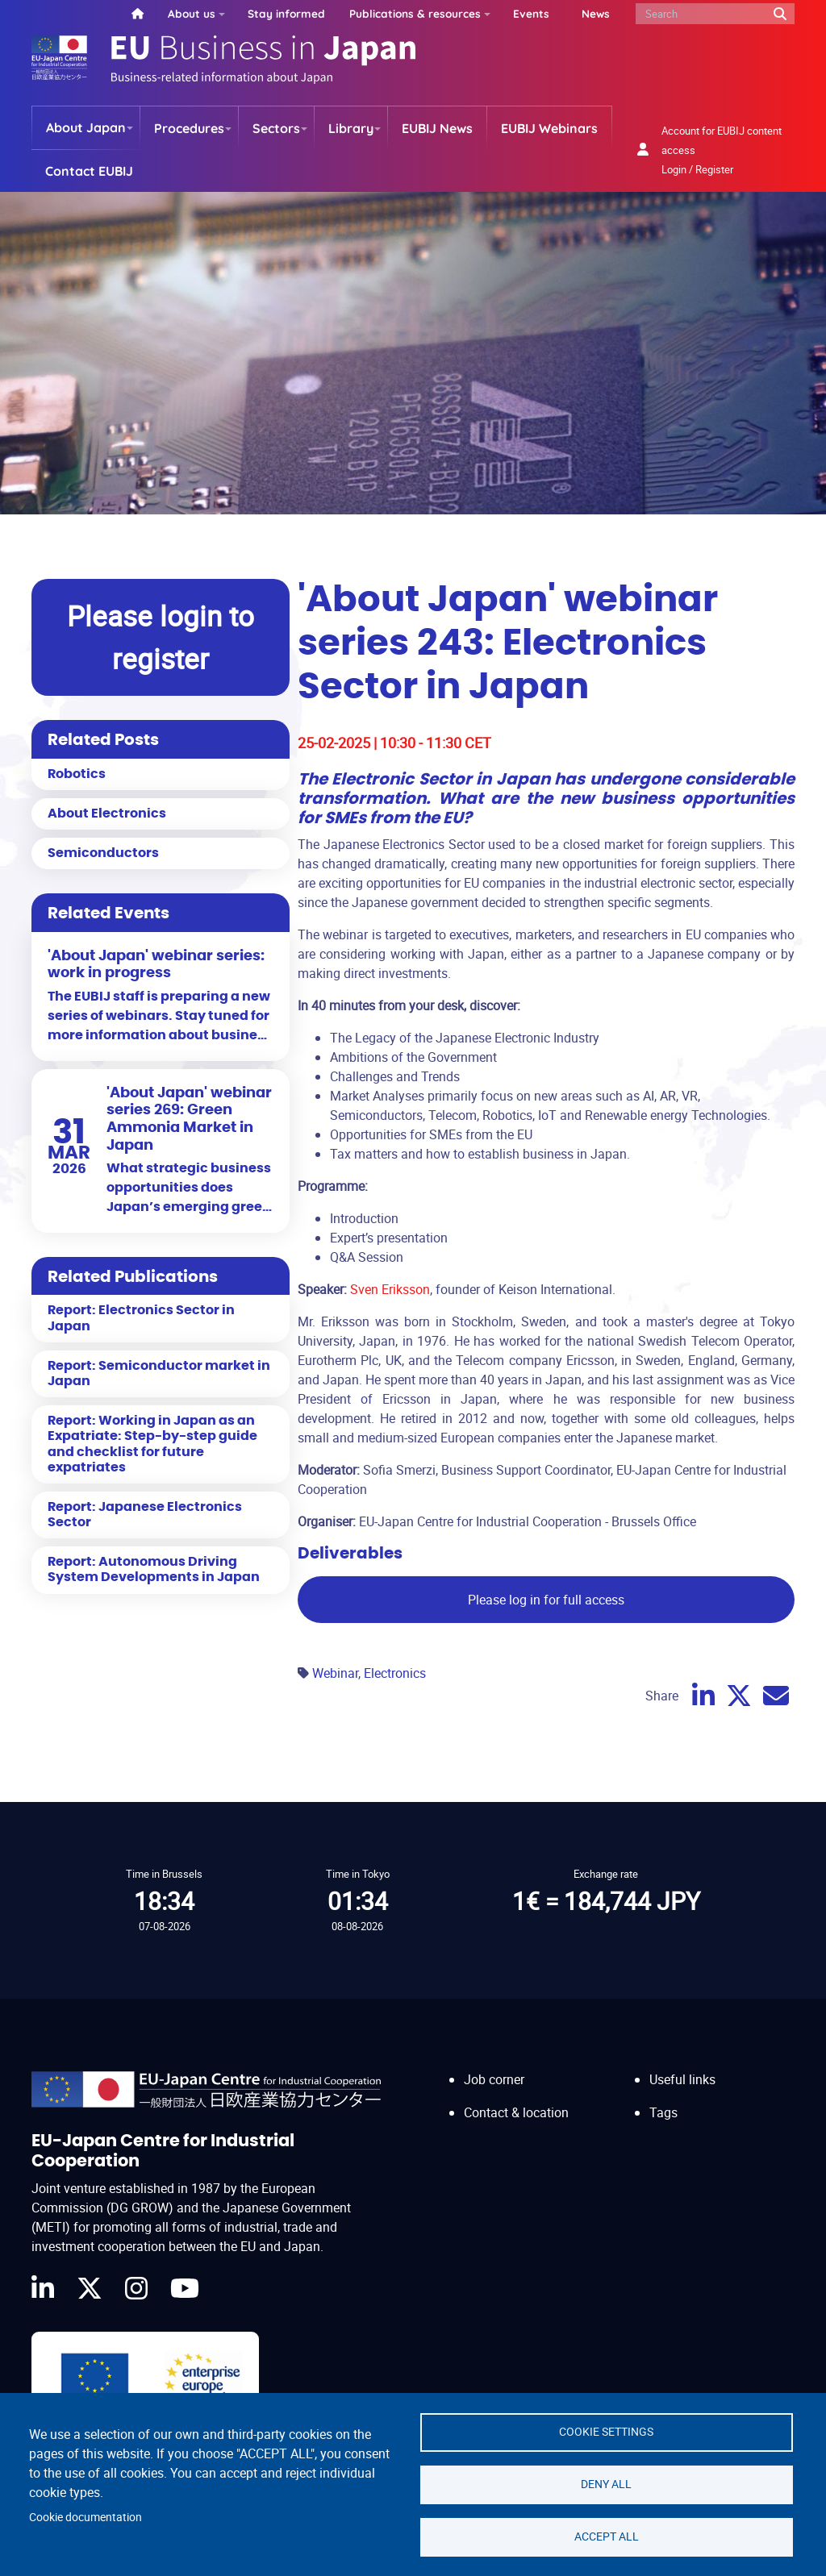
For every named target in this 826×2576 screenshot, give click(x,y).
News (596, 13)
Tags (663, 2112)
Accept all (606, 2536)
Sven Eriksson (390, 1289)
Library (350, 128)
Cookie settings (606, 2431)
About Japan (86, 127)
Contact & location (516, 2112)
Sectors (276, 128)
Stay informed (286, 13)
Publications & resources (415, 13)
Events (531, 13)
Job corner (494, 2079)
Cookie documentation (85, 2517)
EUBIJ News (437, 128)
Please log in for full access (546, 1599)
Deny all (606, 2484)
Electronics (395, 1673)
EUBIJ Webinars (549, 128)
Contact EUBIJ (89, 171)
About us (191, 13)
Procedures (189, 128)
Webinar (335, 1673)
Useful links (682, 2079)
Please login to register (160, 637)
